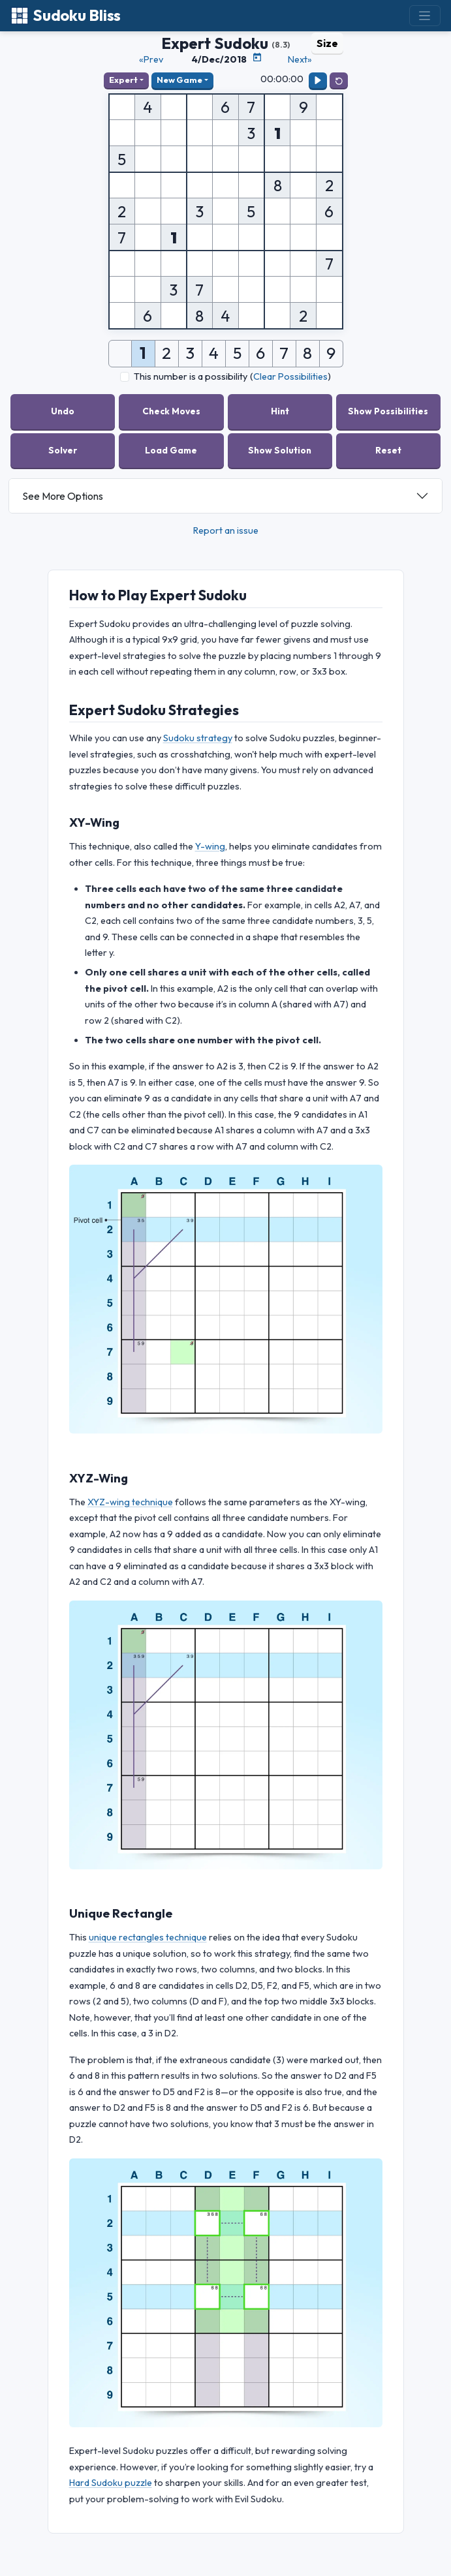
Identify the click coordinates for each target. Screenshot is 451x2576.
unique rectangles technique (148, 1937)
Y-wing (210, 846)
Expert (123, 79)
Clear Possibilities (290, 376)
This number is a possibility (190, 376)
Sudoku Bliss (65, 15)
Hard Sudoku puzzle (110, 2483)
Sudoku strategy (197, 738)
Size (327, 43)
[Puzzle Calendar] (257, 57)
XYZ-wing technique (130, 1502)
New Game (179, 79)
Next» (300, 59)
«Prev (151, 59)
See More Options (62, 495)
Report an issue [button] (225, 530)
